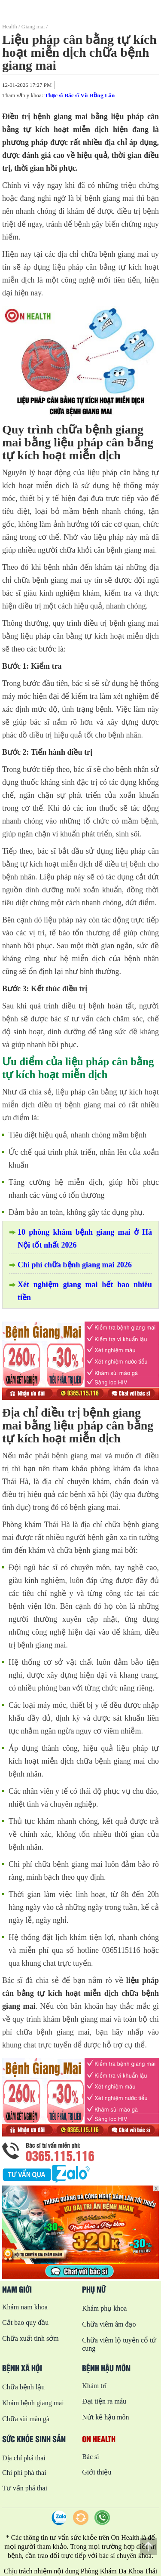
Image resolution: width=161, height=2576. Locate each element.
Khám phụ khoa (104, 2308)
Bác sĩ (90, 2456)
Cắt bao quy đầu (25, 2322)
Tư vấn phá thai (24, 2488)
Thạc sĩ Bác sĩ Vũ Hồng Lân (80, 95)
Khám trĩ (94, 2385)
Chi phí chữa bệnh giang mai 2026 (75, 1264)
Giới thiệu (96, 2472)
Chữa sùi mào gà (25, 2418)
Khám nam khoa (25, 2307)
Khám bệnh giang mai (33, 2403)
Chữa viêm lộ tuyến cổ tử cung (119, 2344)
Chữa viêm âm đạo (109, 2324)
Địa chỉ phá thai (24, 2458)
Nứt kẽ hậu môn (105, 2417)
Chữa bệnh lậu (23, 2387)
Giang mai (33, 26)
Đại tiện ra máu (104, 2401)
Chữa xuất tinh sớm (30, 2338)
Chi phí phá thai (24, 2472)
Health (9, 26)
